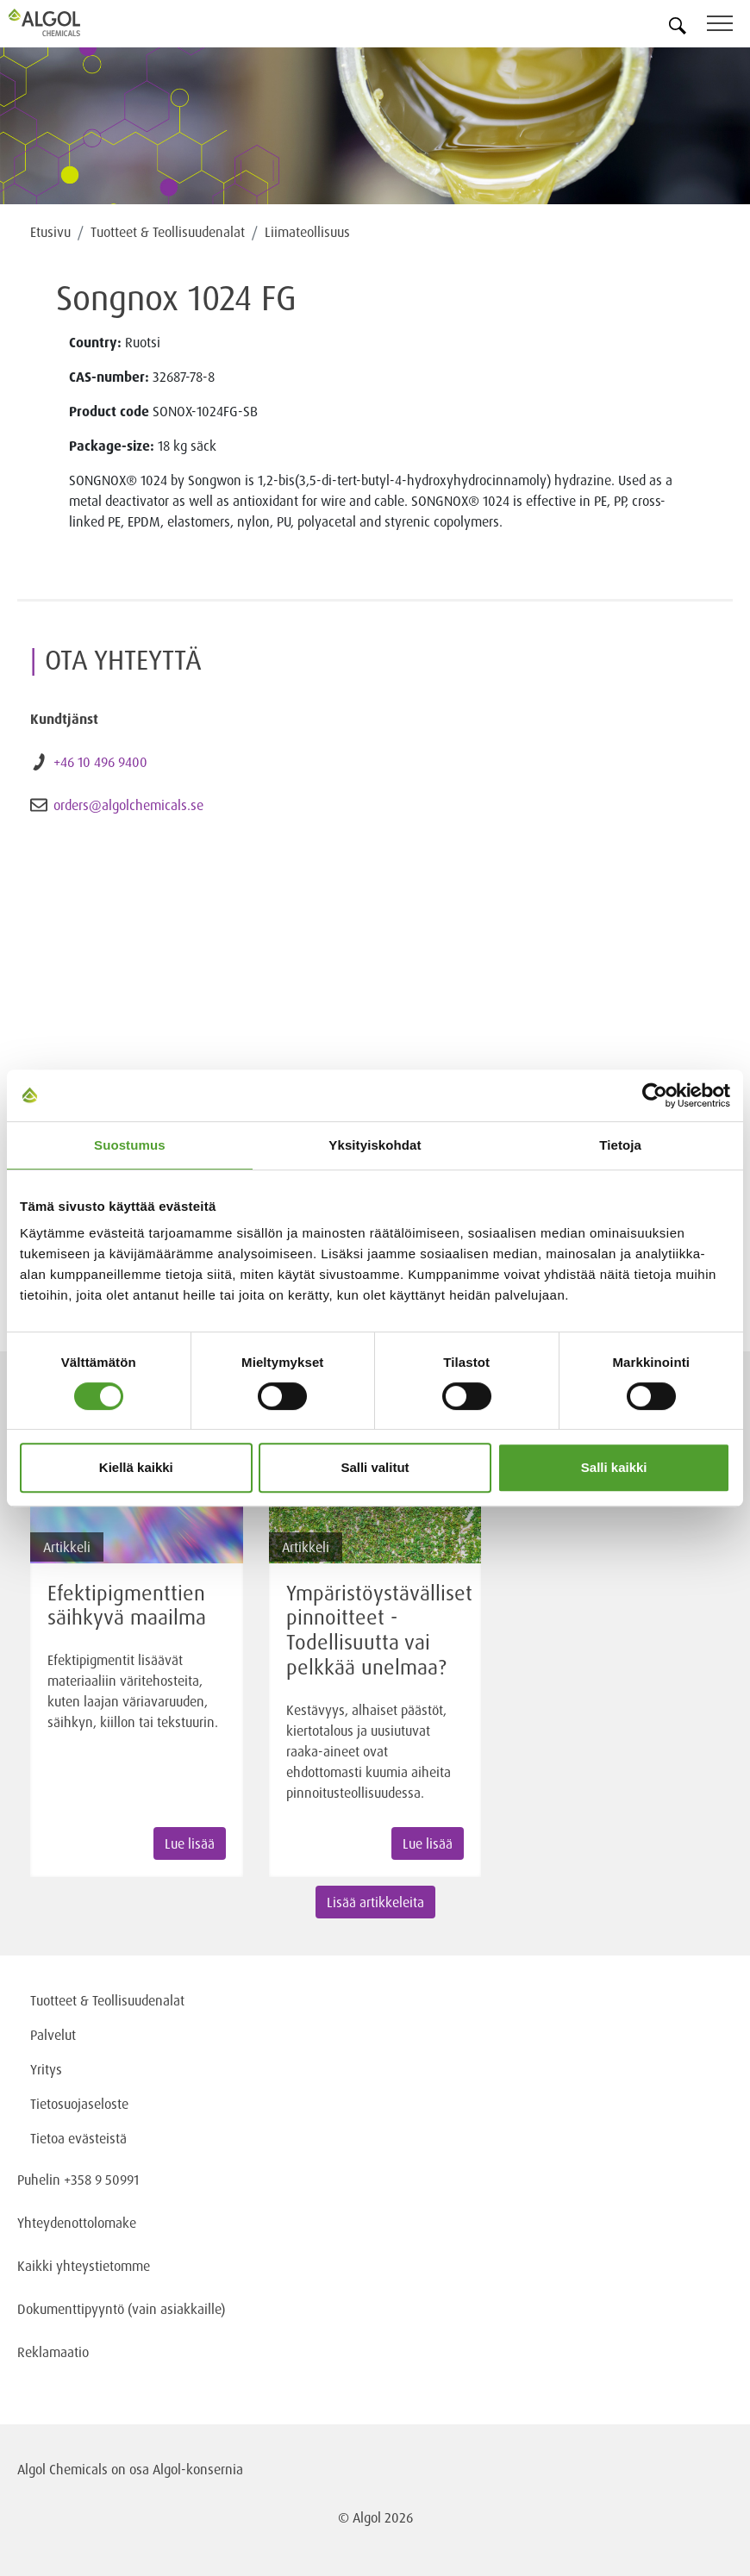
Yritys (46, 2069)
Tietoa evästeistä (78, 2138)
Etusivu (50, 231)
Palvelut (53, 2034)
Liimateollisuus (307, 231)
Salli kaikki (614, 1467)
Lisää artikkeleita (375, 1902)
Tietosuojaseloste (79, 2103)
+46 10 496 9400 (100, 761)
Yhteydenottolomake (76, 2222)
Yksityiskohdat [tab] (374, 1145)
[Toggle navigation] (728, 26)
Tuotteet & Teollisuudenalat (168, 231)
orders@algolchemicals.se (128, 805)
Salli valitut (375, 1467)
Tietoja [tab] (620, 1145)
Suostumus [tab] (130, 1145)
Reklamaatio (53, 2352)
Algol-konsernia (198, 2469)
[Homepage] (65, 22)
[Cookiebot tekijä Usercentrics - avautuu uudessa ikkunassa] (654, 1095)
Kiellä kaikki (136, 1467)
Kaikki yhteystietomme (83, 2265)
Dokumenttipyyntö (72, 2308)
